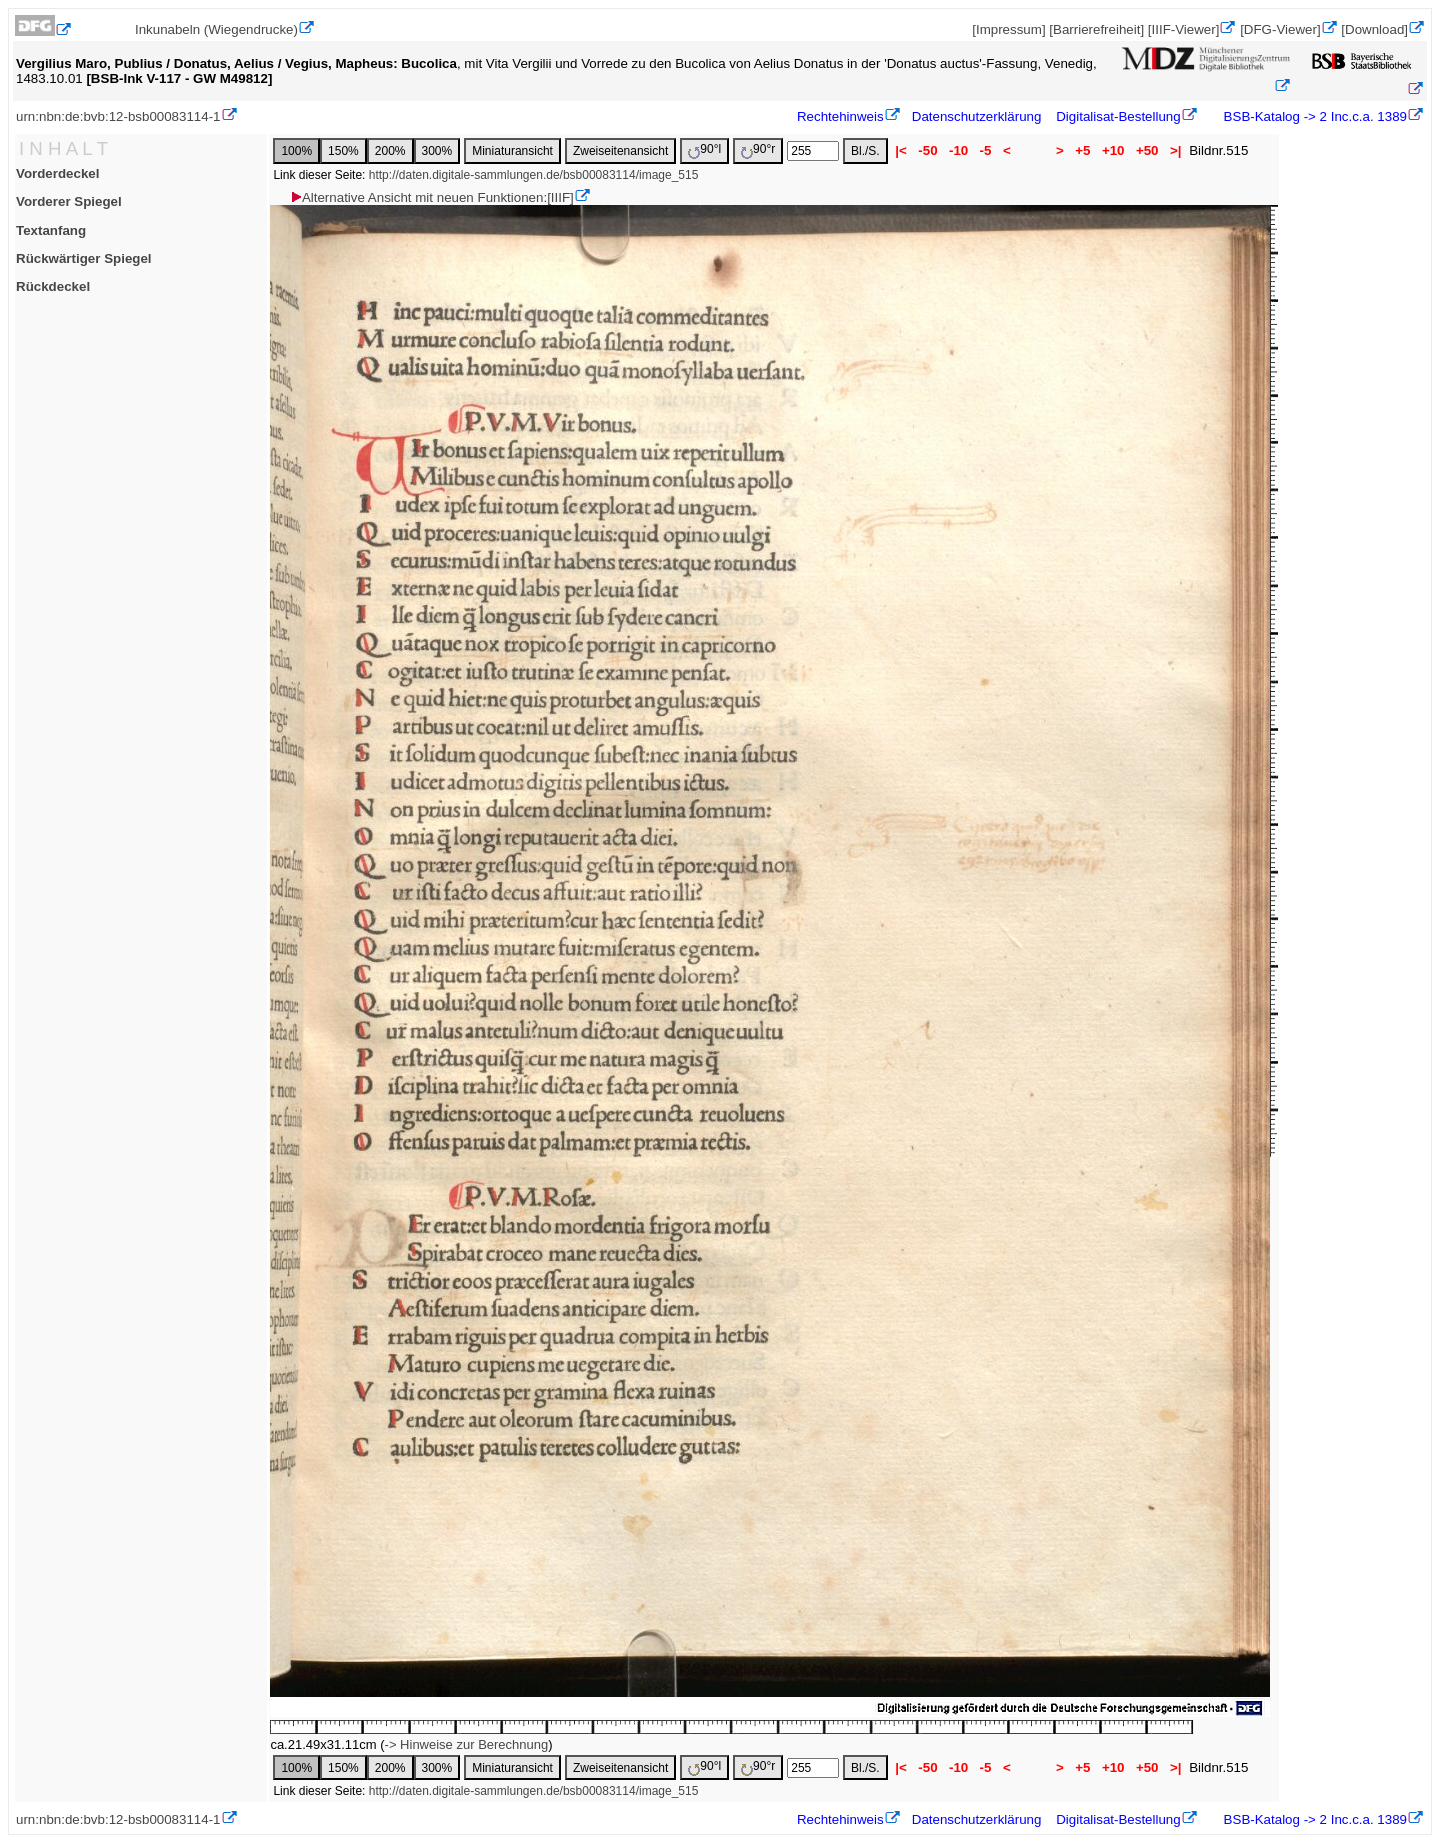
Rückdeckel (53, 286)
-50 (928, 150)
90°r (758, 150)
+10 (1113, 150)
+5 (1083, 150)
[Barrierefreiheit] (1096, 29)
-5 (985, 150)
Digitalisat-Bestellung (1118, 116)
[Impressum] (1008, 29)
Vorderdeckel (57, 173)
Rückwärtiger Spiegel (84, 258)
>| (1175, 150)
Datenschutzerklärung (977, 116)
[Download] (1374, 29)
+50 (1147, 150)
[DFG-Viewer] (1280, 29)
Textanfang (51, 230)
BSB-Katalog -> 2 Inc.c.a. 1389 (1313, 116)
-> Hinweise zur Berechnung (467, 1744)
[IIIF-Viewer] (1184, 29)
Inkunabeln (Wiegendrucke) (216, 29)
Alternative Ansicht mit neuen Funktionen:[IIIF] (431, 197)
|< (901, 150)
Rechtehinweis (840, 116)
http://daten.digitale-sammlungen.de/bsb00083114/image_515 (534, 175)
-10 (958, 150)
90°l (704, 150)
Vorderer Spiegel (69, 201)
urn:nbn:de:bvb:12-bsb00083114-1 (118, 116)
